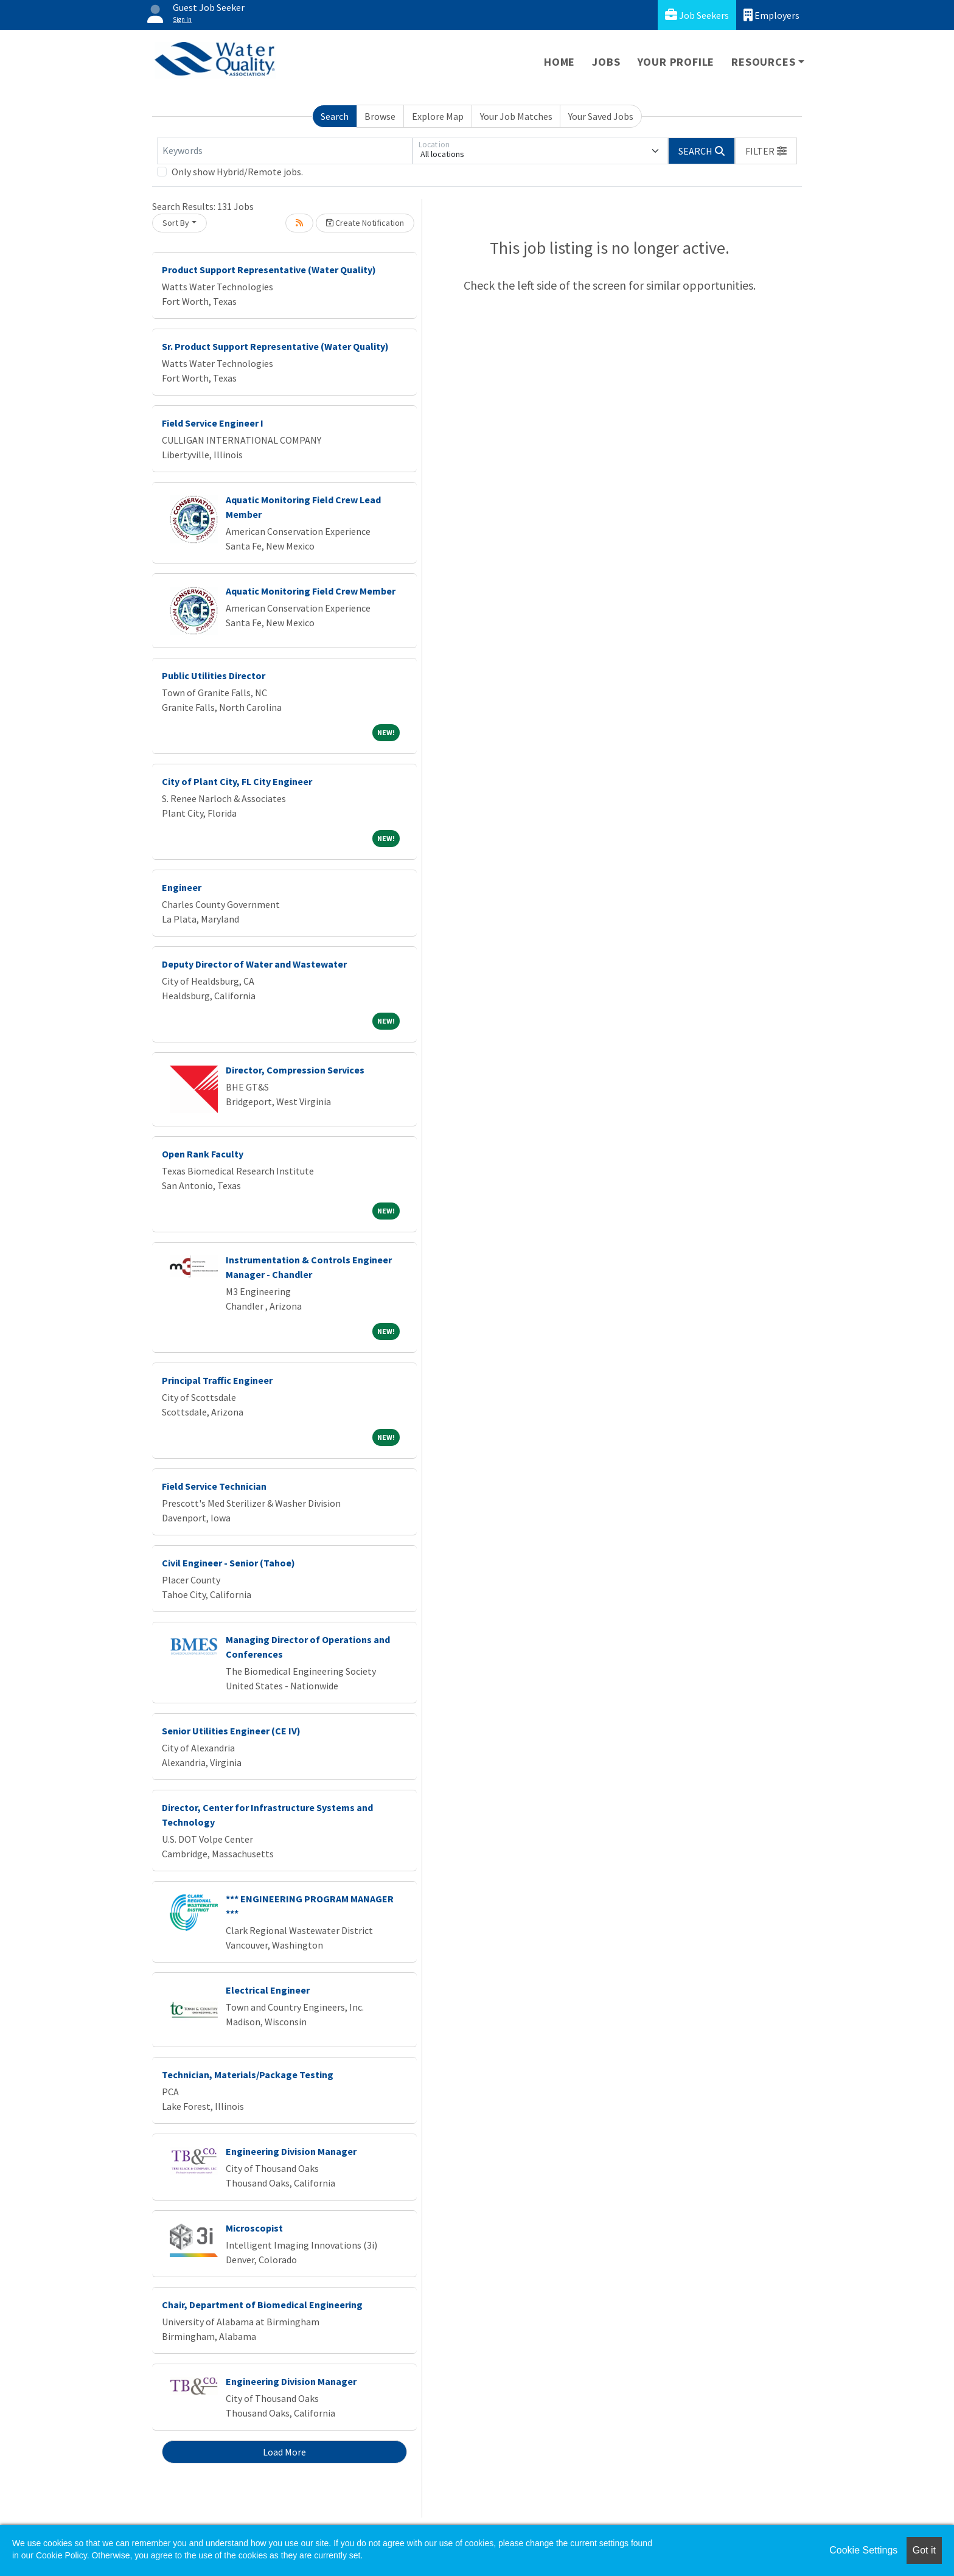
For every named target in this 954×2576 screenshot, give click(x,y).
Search (335, 116)
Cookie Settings (863, 2550)
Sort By (175, 222)
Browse (379, 116)
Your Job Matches (516, 116)
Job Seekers (697, 15)
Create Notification (365, 222)
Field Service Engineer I (212, 423)
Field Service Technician (214, 1486)
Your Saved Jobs (600, 116)
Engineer (181, 887)
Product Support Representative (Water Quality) (269, 270)
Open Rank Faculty (202, 1154)
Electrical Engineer (268, 1990)
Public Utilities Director (213, 675)
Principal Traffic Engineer (217, 1380)
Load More (284, 2452)
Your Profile (676, 62)
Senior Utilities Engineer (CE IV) (231, 1731)
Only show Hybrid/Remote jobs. (237, 172)
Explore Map (438, 116)
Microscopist (254, 2228)
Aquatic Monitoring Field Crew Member (310, 591)
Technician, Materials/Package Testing (247, 2074)
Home (559, 62)
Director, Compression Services (295, 1070)
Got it (924, 2550)
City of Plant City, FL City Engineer (237, 781)
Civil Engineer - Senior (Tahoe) (228, 1563)
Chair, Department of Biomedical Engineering (262, 2305)
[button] (766, 151)
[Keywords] (285, 151)
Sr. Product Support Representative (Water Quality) (275, 346)
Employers (771, 15)
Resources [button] (763, 62)
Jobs (606, 62)
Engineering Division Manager (291, 2151)
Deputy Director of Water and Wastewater (254, 964)
